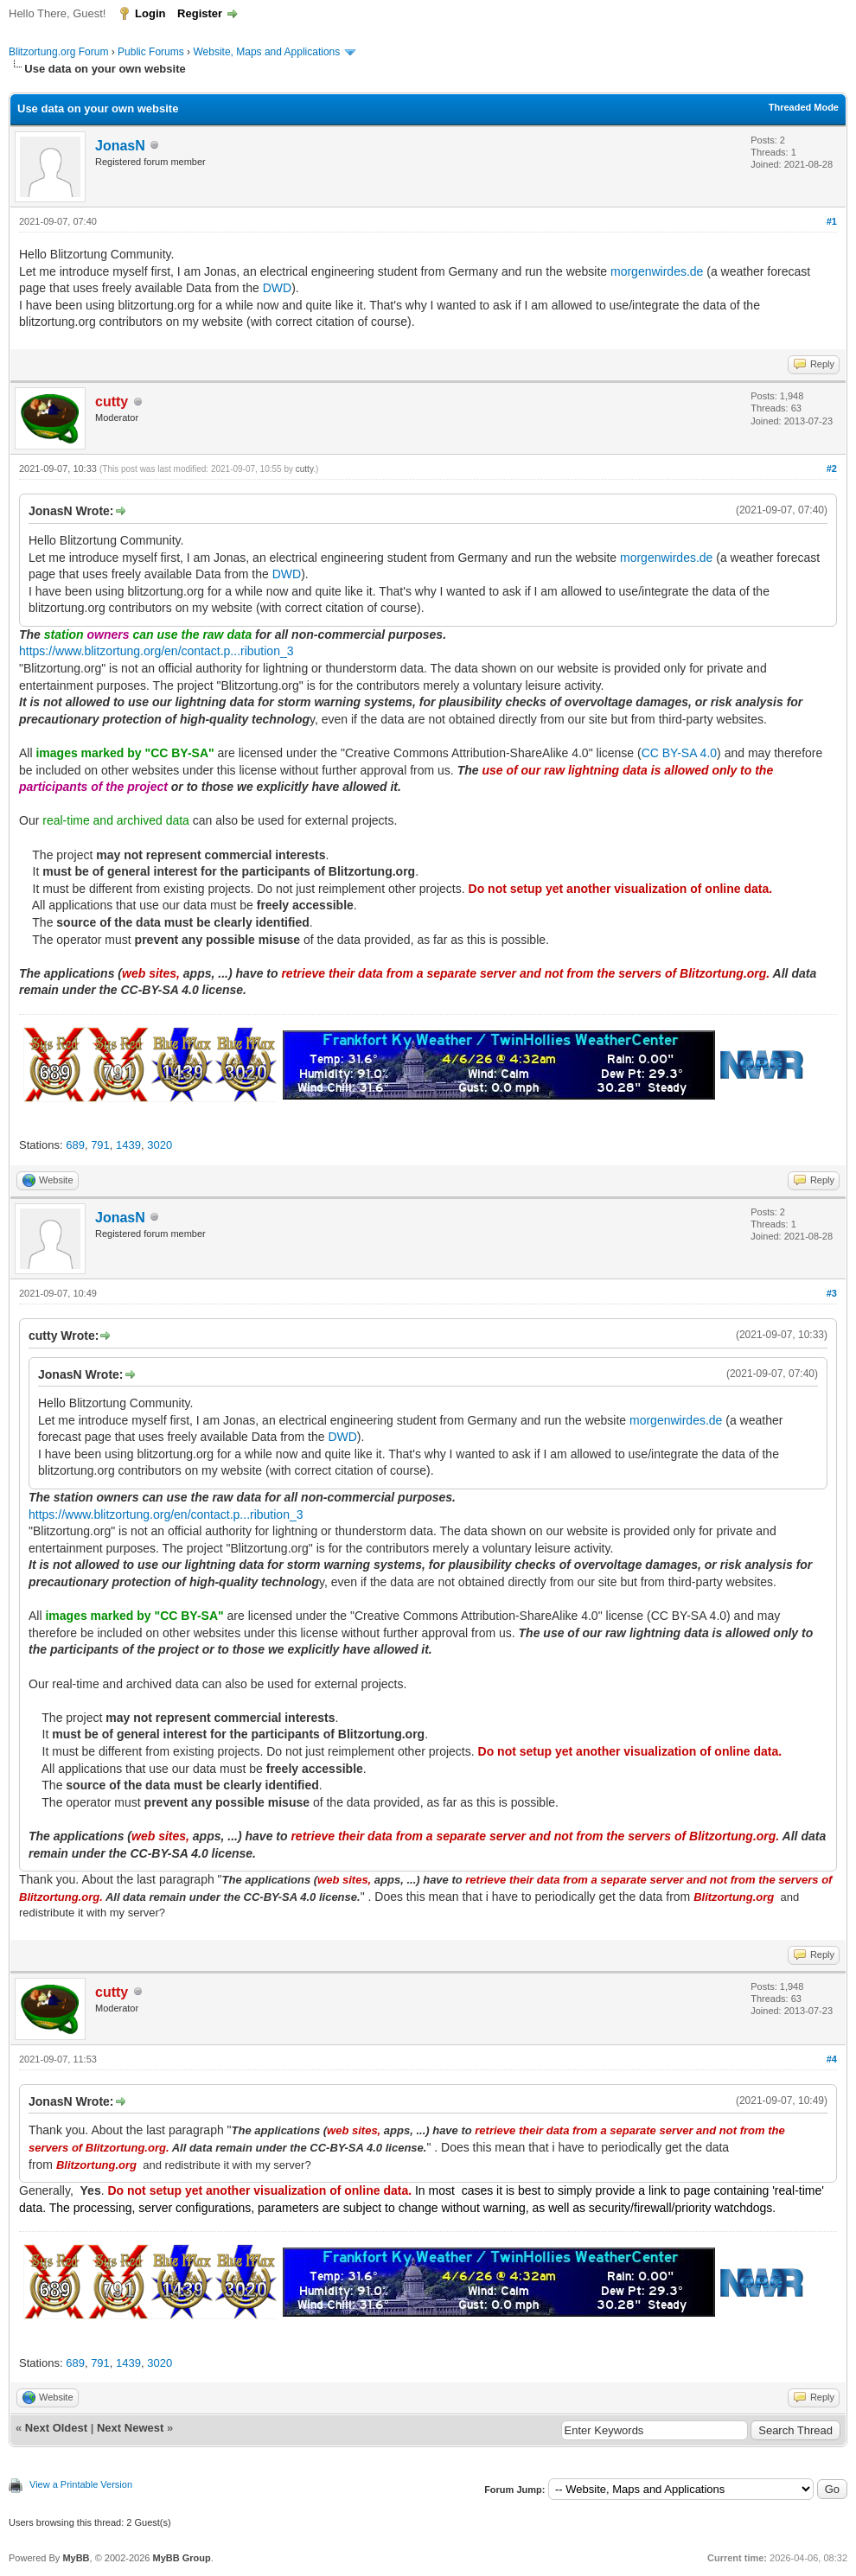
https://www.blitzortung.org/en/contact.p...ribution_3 (156, 651)
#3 (832, 1293)
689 (75, 1144)
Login (150, 13)
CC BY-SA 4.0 (679, 753)
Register (199, 13)
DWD (277, 288)
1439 (128, 1144)
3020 (159, 1144)
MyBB (75, 2558)
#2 (832, 468)
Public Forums (151, 52)
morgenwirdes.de (656, 271)
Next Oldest (56, 2427)
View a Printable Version (80, 2484)
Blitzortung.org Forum (58, 52)
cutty (304, 469)
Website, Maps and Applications (266, 52)
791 (100, 1144)
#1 (832, 221)
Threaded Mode (804, 107)
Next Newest (130, 2427)
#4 (832, 2059)
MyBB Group (181, 2558)
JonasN (120, 145)
